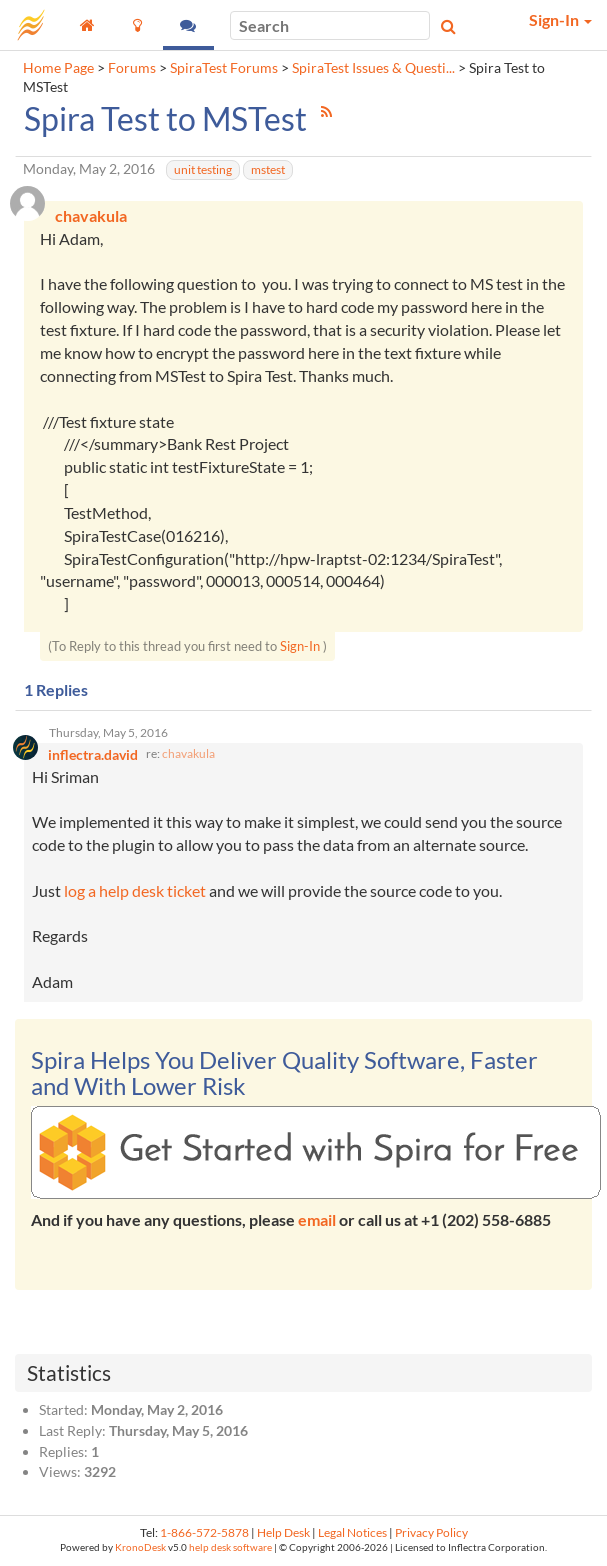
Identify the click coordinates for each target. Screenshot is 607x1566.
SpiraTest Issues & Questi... (373, 68)
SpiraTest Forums (224, 68)
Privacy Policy (431, 1532)
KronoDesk (140, 1547)
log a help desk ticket (135, 890)
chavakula (188, 753)
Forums (132, 68)
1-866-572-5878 (204, 1532)
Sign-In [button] (560, 19)
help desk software (230, 1547)
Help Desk (283, 1532)
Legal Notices (352, 1532)
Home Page (58, 68)
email (317, 1219)
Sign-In (300, 646)
